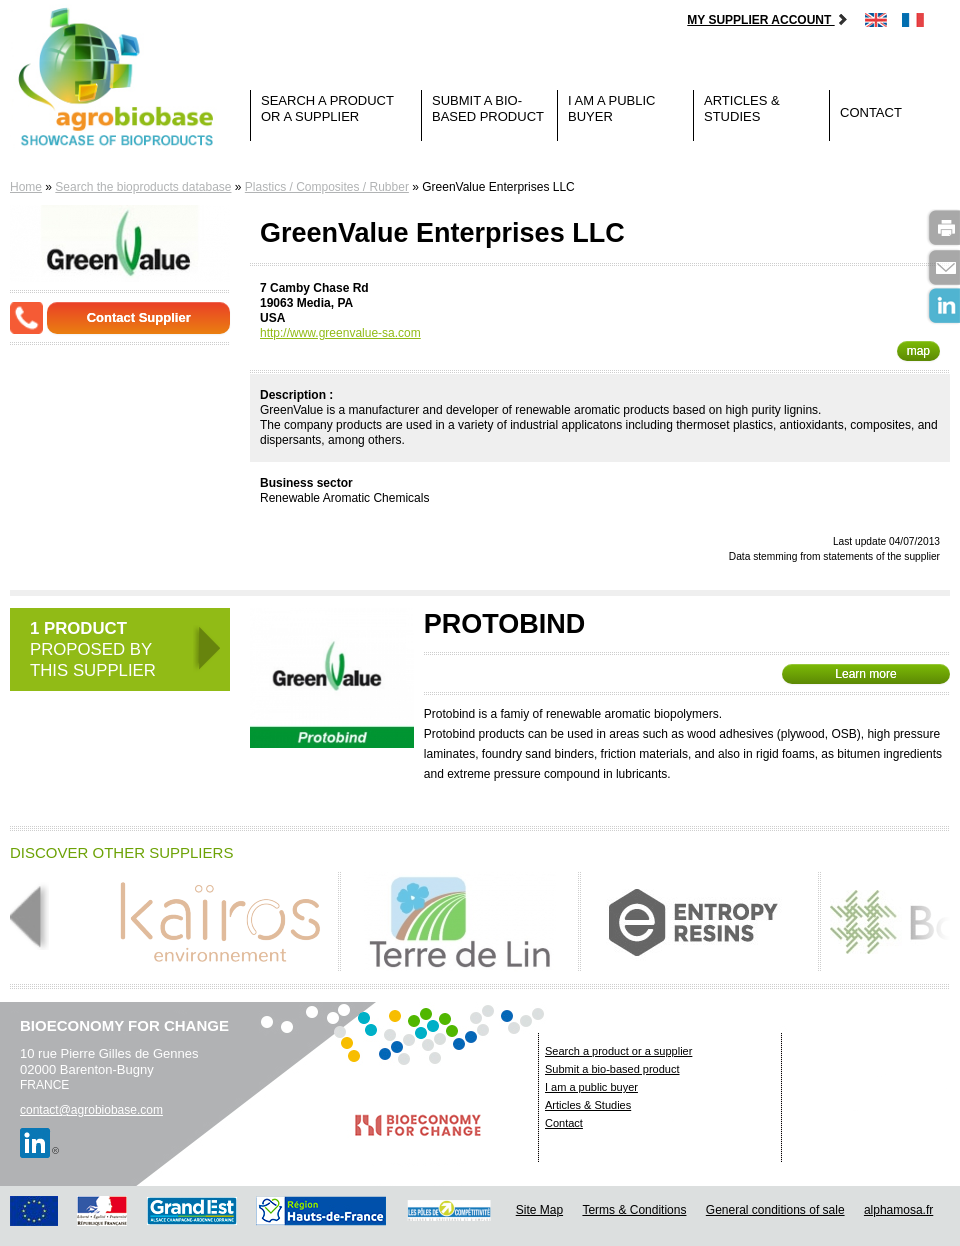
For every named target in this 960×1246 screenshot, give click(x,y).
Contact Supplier (139, 317)
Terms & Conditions (634, 1210)
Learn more (865, 674)
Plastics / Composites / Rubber (327, 187)
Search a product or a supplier (327, 108)
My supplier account (767, 20)
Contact (871, 112)
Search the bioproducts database (143, 187)
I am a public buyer (611, 108)
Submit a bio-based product (488, 108)
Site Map (539, 1210)
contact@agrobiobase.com (91, 1110)
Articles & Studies (742, 108)
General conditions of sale (775, 1210)
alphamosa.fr (898, 1210)
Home (26, 187)
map (918, 351)
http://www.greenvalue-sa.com (340, 333)
